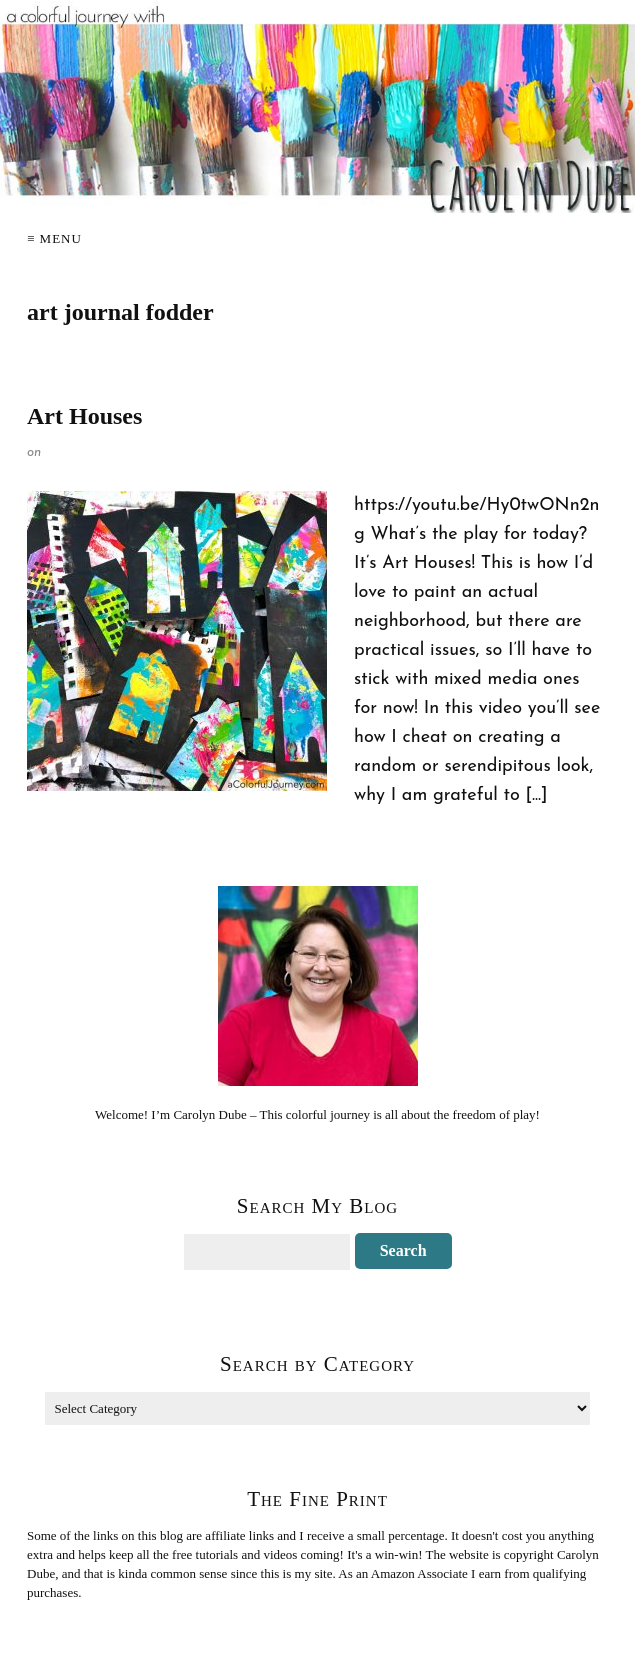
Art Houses (84, 416)
